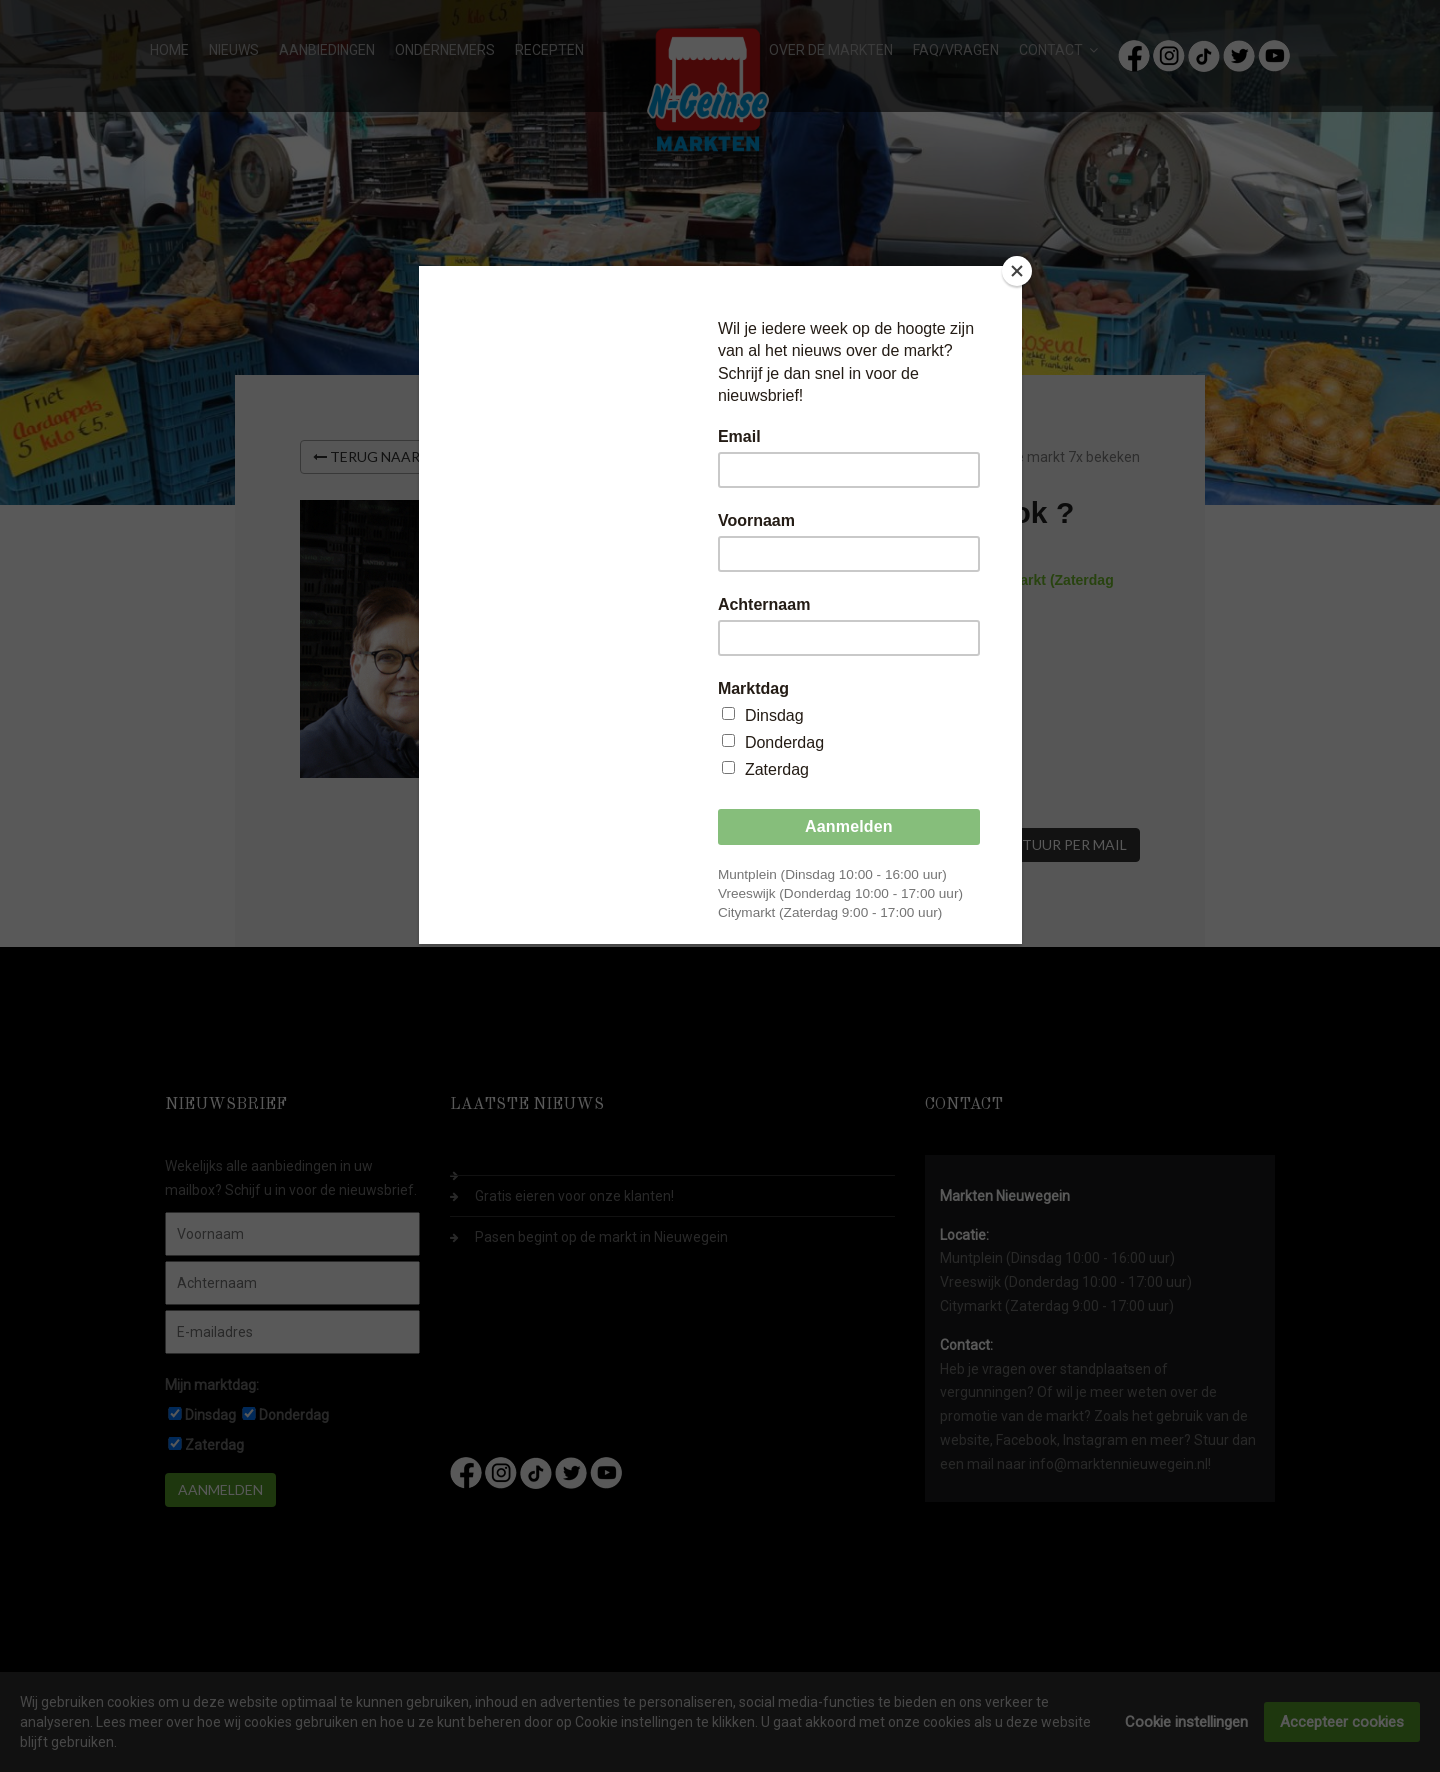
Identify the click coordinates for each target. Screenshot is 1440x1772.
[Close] (1017, 271)
